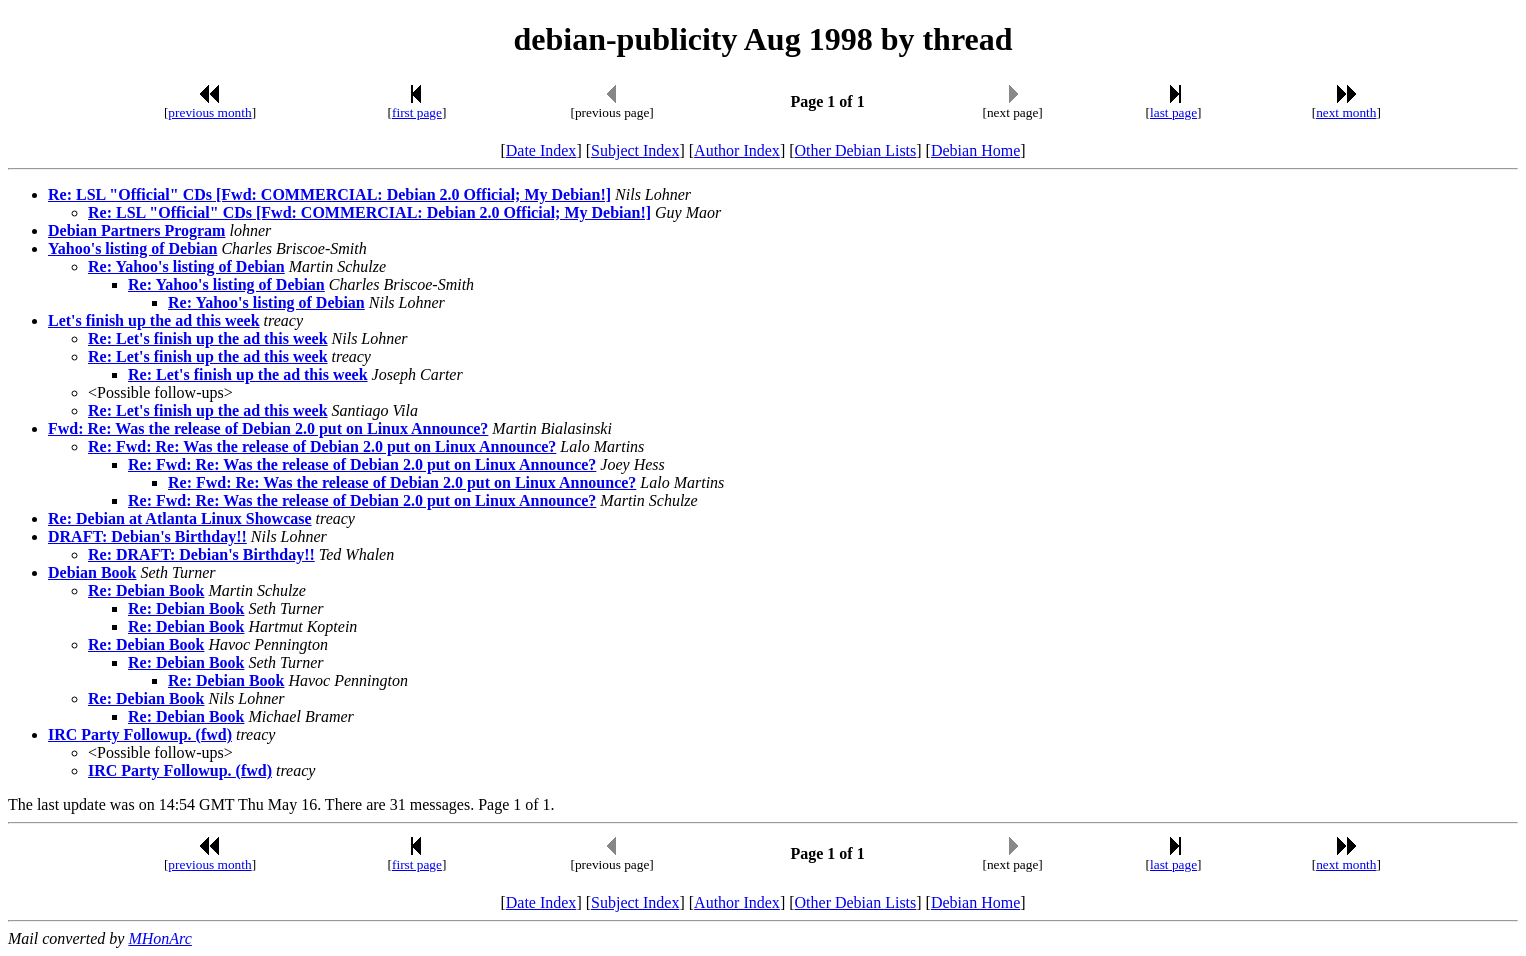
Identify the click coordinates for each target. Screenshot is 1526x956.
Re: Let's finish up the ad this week (208, 338)
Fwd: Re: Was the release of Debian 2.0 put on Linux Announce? (268, 428)
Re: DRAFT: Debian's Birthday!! (201, 554)
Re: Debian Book (146, 590)
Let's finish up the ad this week (154, 320)
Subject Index (635, 150)
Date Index (541, 150)
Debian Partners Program (136, 230)
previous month (209, 112)
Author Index (737, 150)
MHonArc (159, 938)
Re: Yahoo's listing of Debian (186, 266)
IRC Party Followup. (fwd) (140, 734)
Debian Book (92, 572)
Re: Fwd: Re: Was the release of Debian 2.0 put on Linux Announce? (322, 446)
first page (417, 112)
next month (1346, 112)
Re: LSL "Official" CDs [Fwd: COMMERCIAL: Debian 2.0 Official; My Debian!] (329, 194)
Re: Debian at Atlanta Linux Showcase (180, 518)
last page (1173, 112)
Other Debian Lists (856, 150)
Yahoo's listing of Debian (132, 248)
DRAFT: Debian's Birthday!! (147, 536)
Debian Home (975, 150)
